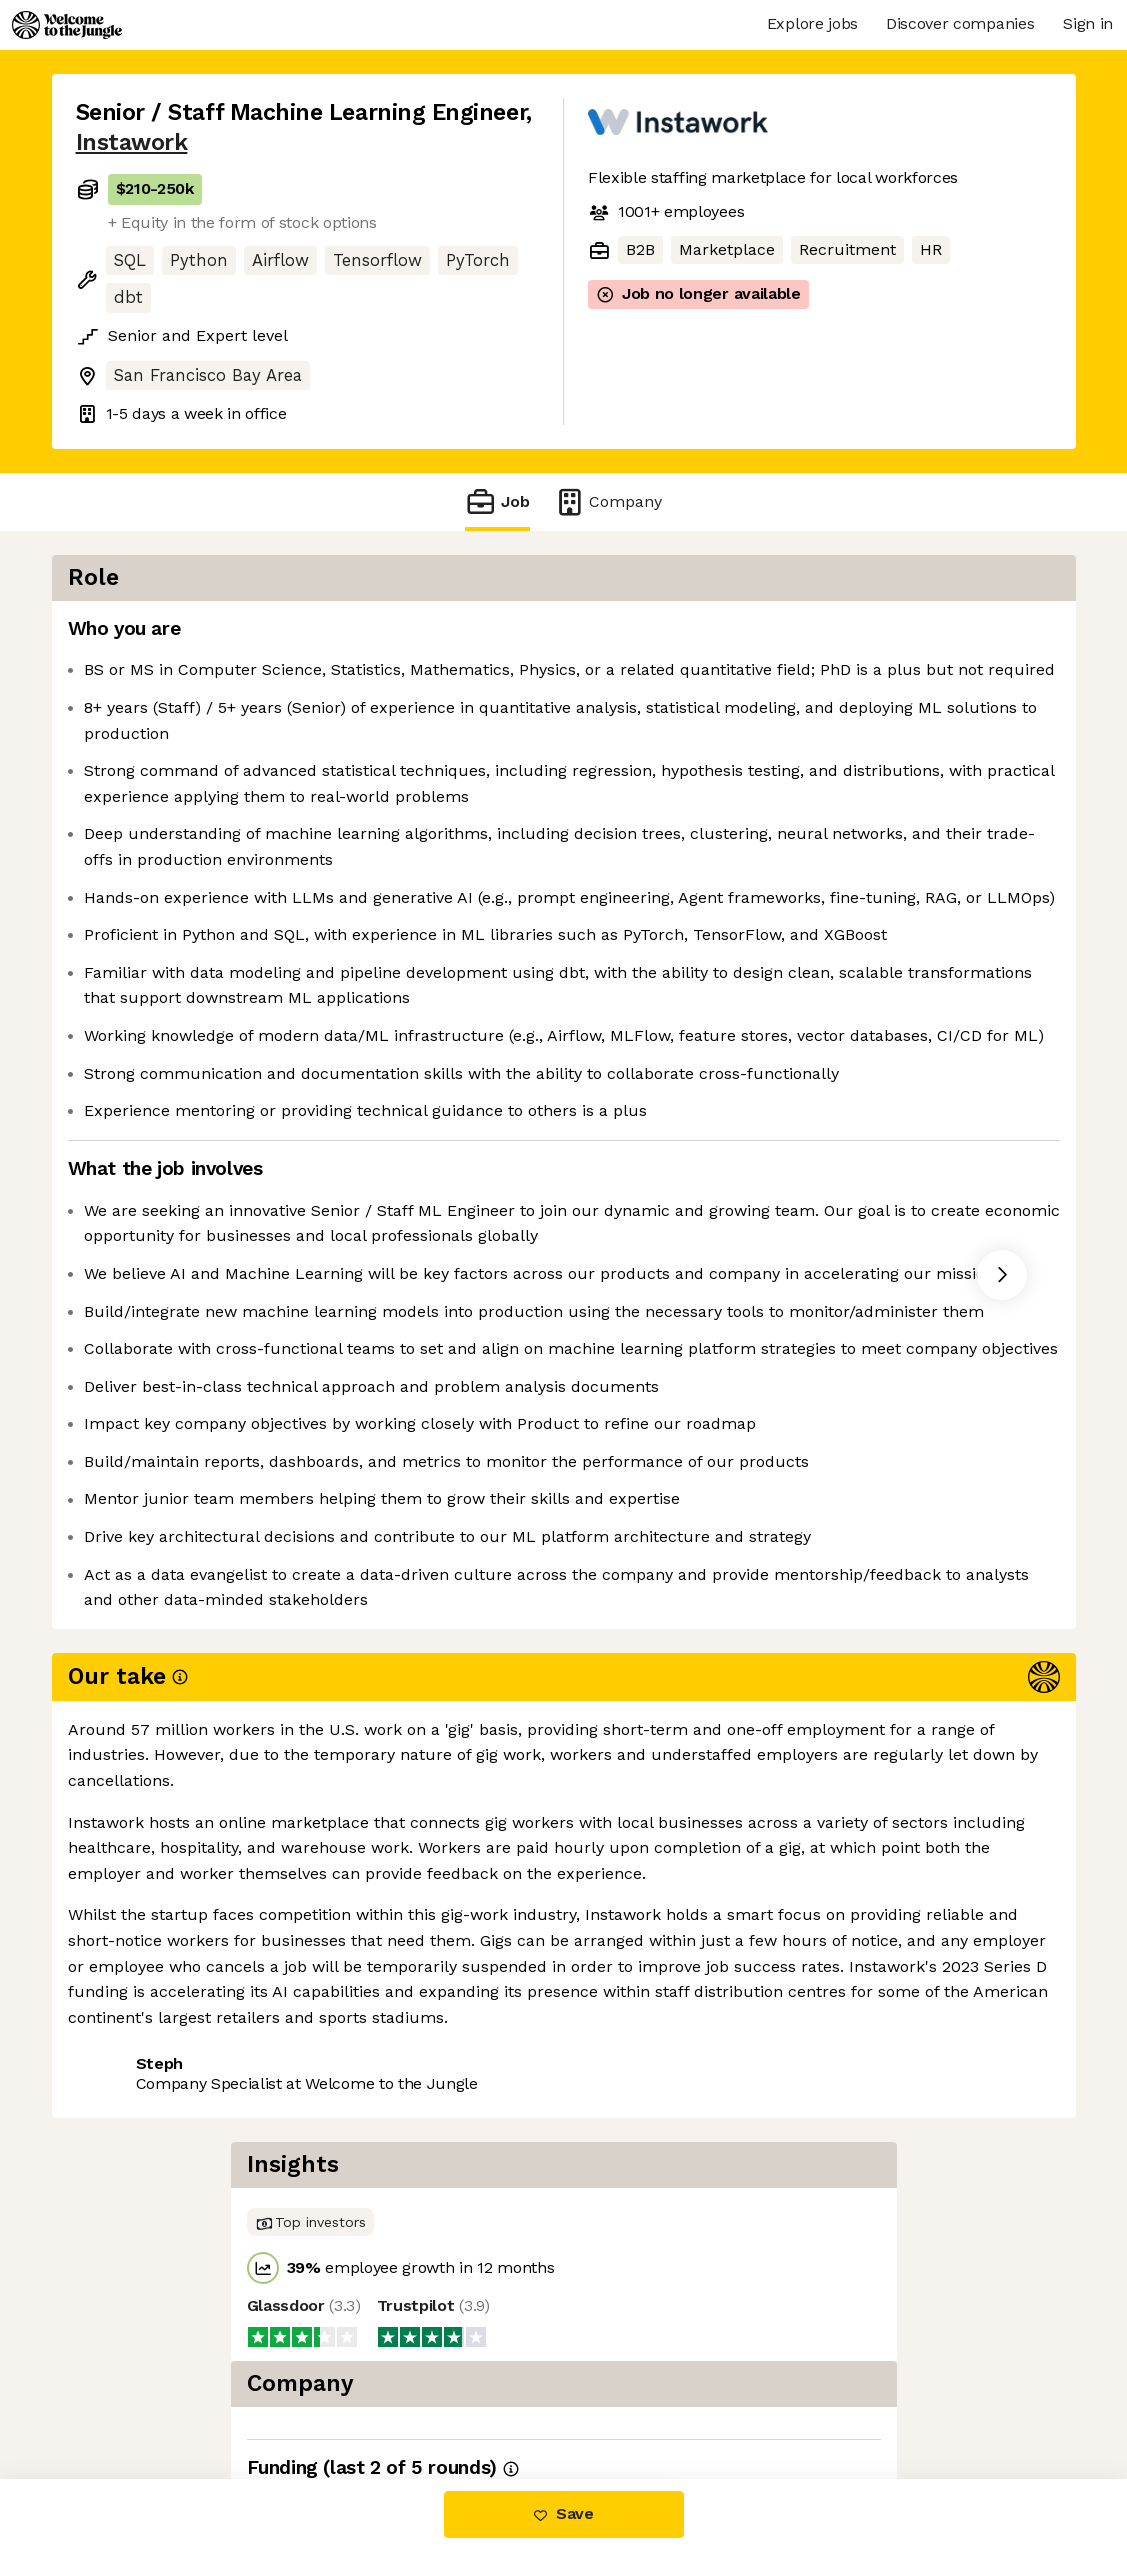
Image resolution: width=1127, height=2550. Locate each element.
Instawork (132, 142)
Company (608, 501)
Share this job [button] (131, 2394)
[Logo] (67, 25)
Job (497, 501)
